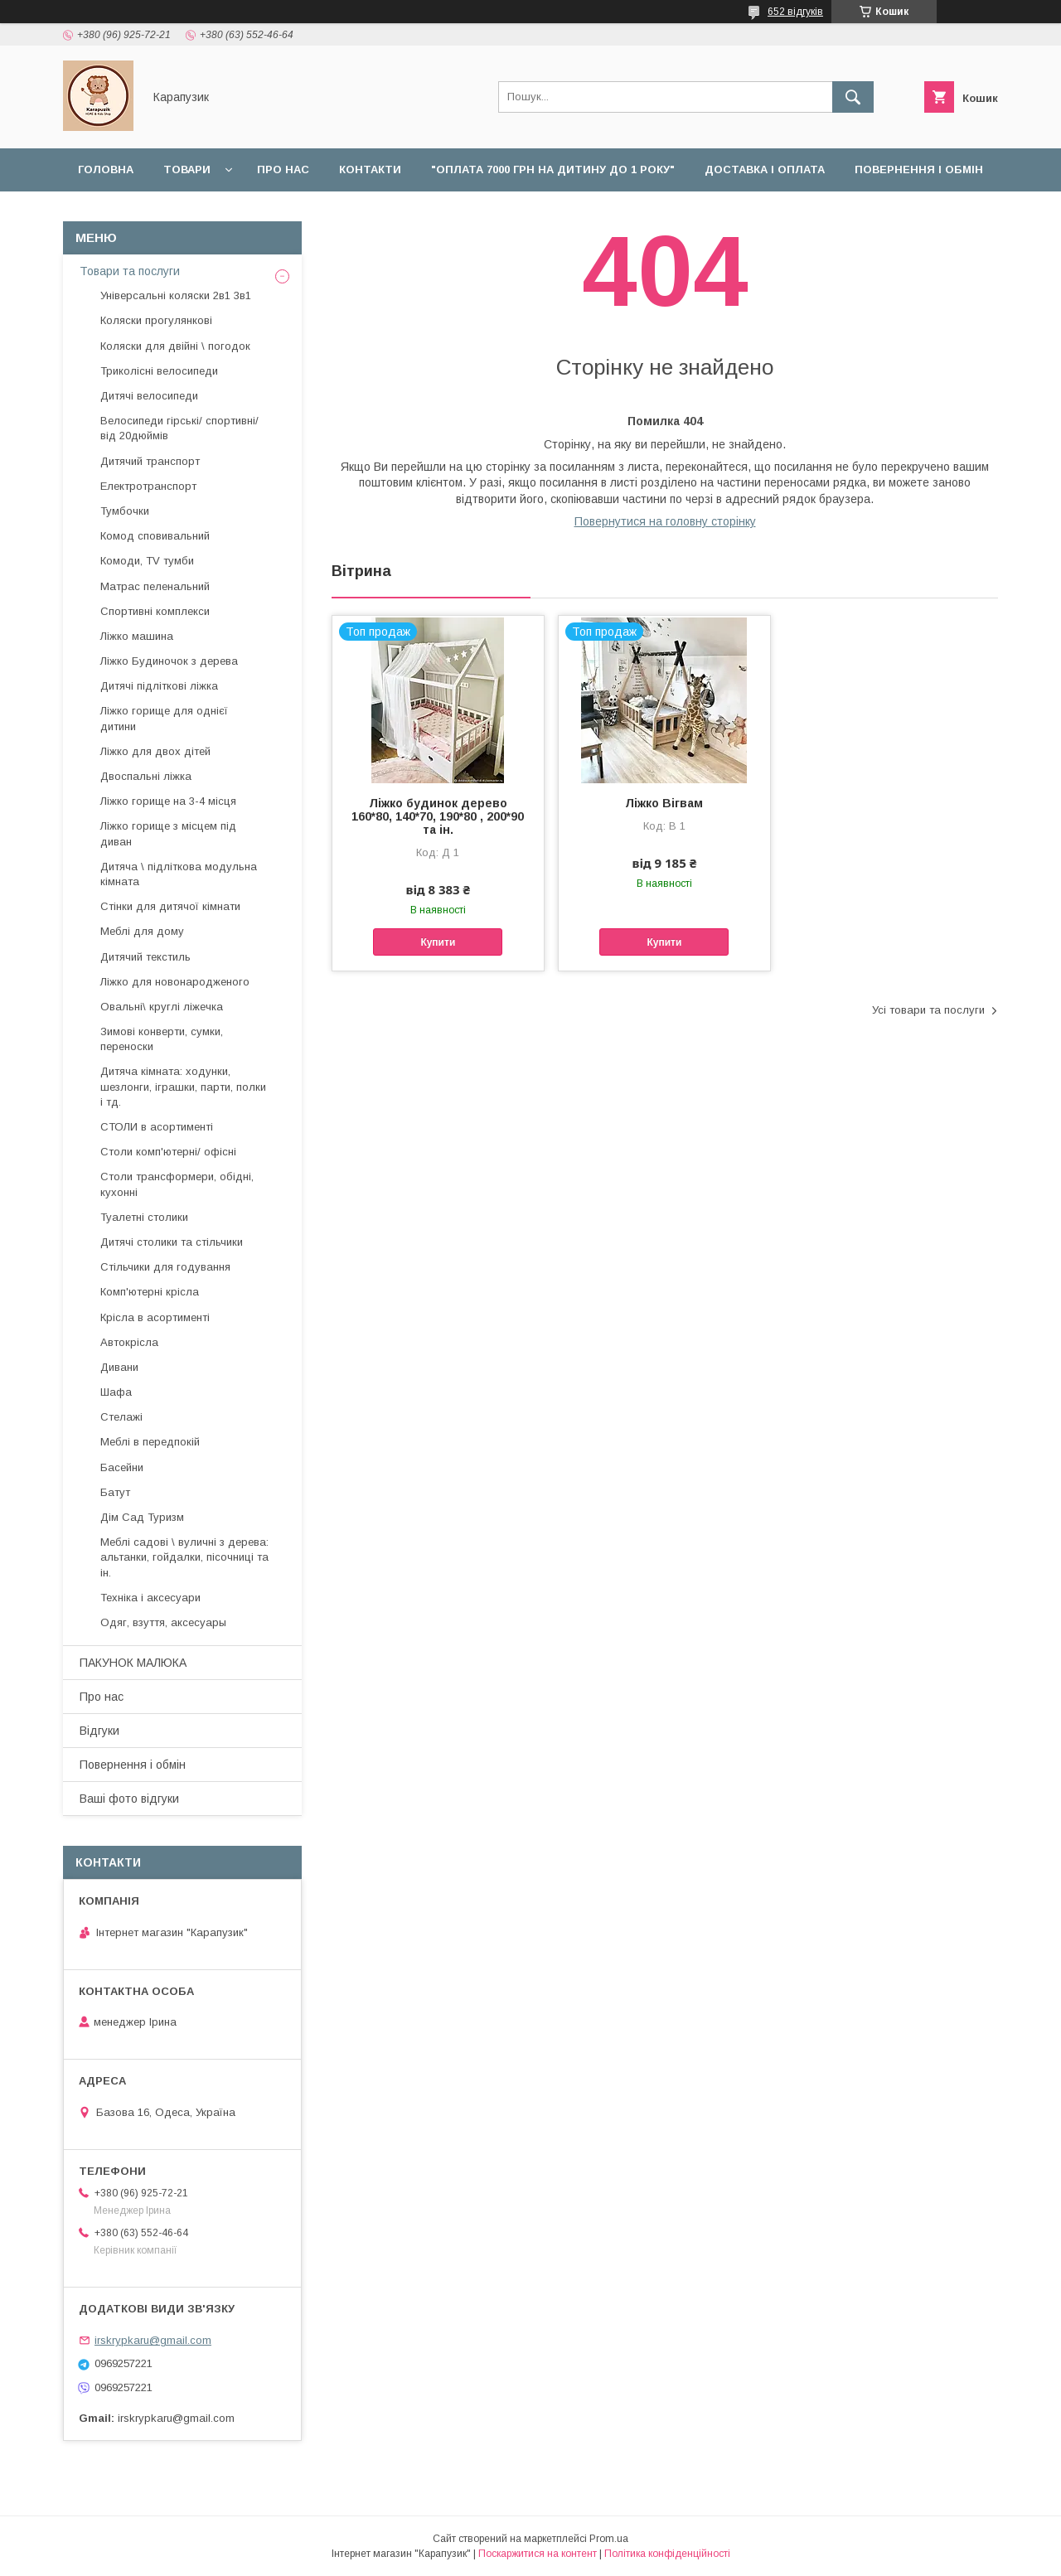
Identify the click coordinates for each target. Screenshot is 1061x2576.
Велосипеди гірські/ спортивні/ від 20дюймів (179, 428)
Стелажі (121, 1417)
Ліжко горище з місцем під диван (168, 833)
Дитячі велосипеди (149, 396)
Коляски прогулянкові (156, 320)
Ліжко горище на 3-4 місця (168, 801)
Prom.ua (608, 2539)
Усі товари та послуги (928, 1010)
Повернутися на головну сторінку (665, 521)
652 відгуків (795, 11)
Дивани (119, 1367)
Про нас (283, 169)
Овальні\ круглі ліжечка (161, 1006)
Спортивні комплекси (155, 611)
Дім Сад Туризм (142, 1517)
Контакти (370, 169)
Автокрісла (129, 1342)
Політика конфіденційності (667, 2553)
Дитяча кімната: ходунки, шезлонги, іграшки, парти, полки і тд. (183, 1086)
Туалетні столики (144, 1217)
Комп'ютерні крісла (149, 1292)
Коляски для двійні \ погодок (175, 346)
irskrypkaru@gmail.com (152, 2340)
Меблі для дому (142, 931)
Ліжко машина (136, 636)
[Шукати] (853, 97)
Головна (105, 169)
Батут (115, 1492)
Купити (437, 942)
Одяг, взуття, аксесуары (163, 1622)
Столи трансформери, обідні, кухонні (177, 1184)
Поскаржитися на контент (537, 2553)
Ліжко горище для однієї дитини (164, 718)
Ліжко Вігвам (664, 803)
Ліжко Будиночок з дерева (169, 661)
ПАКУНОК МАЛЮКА (133, 1662)
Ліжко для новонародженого (175, 982)
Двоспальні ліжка (145, 776)
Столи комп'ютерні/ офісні (168, 1151)
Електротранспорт (148, 486)
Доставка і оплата (765, 169)
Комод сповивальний (155, 536)
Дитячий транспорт (150, 461)
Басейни (121, 1467)
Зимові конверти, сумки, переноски (161, 1039)
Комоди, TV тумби (147, 560)
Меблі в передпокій (150, 1442)
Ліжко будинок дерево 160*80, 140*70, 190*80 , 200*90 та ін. (437, 816)
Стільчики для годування (165, 1267)
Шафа (116, 1392)
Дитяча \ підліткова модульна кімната (178, 874)
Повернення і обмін (919, 169)
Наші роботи (120, 212)
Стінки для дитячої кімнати (170, 906)
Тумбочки (124, 511)
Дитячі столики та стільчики (171, 1242)
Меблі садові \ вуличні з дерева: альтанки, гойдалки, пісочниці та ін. (184, 1557)
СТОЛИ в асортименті (156, 1127)
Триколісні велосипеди (159, 371)
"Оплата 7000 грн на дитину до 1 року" (553, 169)
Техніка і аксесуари (150, 1597)
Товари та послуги (130, 271)
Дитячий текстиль (145, 957)
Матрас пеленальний (155, 586)
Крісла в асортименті (155, 1317)
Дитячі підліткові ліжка (159, 686)
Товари (187, 169)
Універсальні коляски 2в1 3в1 (175, 295)
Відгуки (216, 212)
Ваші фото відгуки (129, 1798)
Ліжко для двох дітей (155, 751)
